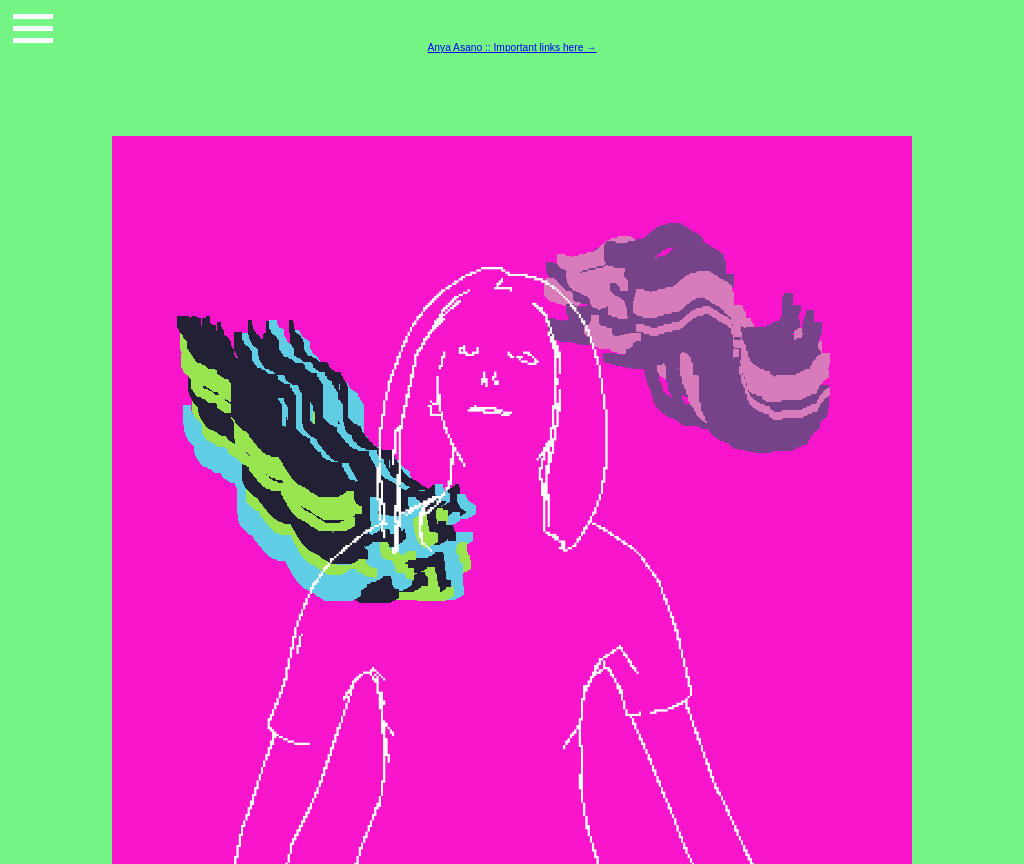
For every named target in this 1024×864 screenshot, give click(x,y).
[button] (33, 28)
